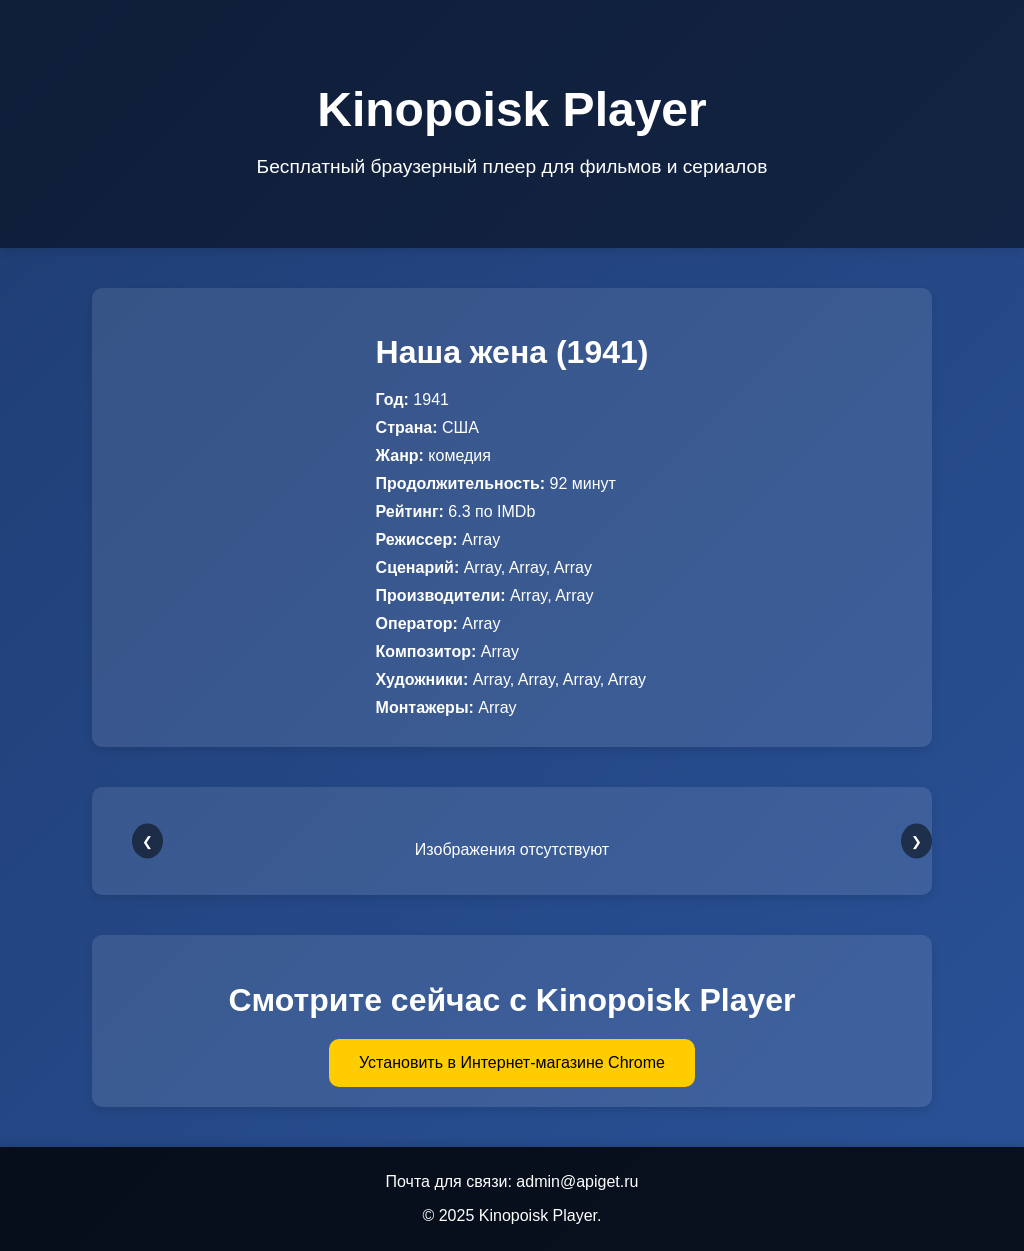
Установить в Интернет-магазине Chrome (512, 1062)
